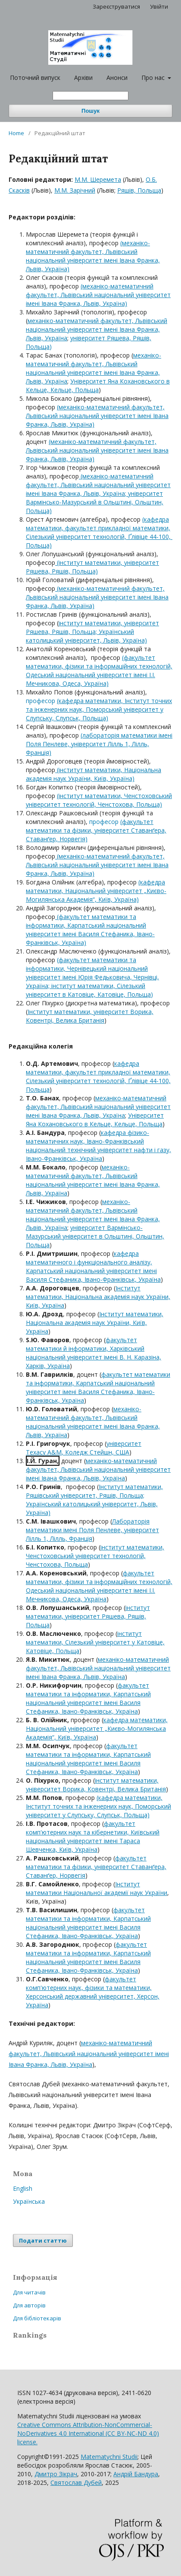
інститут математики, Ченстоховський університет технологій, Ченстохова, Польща (95, 1555)
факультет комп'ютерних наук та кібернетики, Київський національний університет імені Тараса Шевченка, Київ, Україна (92, 1836)
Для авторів (29, 2305)
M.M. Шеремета (98, 179)
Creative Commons (88, 2433)
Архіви (83, 77)
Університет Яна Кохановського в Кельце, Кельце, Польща (98, 385)
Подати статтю (43, 2240)
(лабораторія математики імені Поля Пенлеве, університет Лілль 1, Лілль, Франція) (99, 744)
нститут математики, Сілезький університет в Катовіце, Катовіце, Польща (88, 990)
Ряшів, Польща (139, 190)
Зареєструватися (116, 6)
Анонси (117, 77)
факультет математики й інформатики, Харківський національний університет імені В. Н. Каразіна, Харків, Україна (93, 1353)
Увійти (159, 6)
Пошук (90, 111)
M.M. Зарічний (74, 190)
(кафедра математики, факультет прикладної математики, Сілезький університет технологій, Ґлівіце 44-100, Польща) (99, 532)
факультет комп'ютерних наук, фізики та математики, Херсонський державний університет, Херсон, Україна (92, 1992)
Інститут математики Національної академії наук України (96, 1888)
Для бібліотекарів (37, 2318)
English (22, 2188)
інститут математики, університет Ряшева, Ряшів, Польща (88, 1616)
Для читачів (29, 2292)
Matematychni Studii (109, 2456)
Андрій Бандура (135, 2474)
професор (41, 701)
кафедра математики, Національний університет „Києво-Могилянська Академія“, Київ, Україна (97, 1728)
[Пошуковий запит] (90, 95)
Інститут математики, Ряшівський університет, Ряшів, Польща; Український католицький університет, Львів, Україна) (94, 1500)
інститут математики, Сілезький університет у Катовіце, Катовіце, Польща (95, 1642)
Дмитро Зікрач (55, 2474)
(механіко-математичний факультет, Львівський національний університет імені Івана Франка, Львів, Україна (98, 484)
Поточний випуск (35, 77)
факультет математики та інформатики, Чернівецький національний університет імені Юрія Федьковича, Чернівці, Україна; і (92, 973)
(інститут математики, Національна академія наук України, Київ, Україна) (93, 774)
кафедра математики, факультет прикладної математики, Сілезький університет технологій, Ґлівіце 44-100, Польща (98, 1076)
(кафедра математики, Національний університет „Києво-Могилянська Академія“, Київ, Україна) (96, 890)
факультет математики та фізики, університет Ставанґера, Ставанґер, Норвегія (96, 1866)
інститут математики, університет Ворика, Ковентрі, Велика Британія (96, 1784)
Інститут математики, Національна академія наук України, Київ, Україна (98, 1296)
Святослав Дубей (76, 2482)
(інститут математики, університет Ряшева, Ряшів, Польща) (92, 566)
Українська (29, 2201)
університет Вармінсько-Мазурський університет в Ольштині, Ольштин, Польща (95, 1236)
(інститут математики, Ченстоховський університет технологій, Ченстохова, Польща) (99, 800)
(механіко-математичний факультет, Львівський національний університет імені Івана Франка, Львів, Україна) (93, 256)
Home (16, 133)
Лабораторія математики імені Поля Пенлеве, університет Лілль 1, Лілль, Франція (92, 1530)
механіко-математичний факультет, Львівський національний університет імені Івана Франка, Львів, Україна (96, 329)
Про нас (153, 77)
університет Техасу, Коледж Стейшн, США (83, 1447)
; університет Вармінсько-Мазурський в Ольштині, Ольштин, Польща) (94, 502)
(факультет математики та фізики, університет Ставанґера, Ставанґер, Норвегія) (96, 830)
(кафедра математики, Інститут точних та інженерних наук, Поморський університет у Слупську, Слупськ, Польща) (99, 709)
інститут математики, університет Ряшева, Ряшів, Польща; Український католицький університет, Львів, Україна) (92, 631)
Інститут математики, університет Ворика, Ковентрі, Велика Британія (89, 1016)
